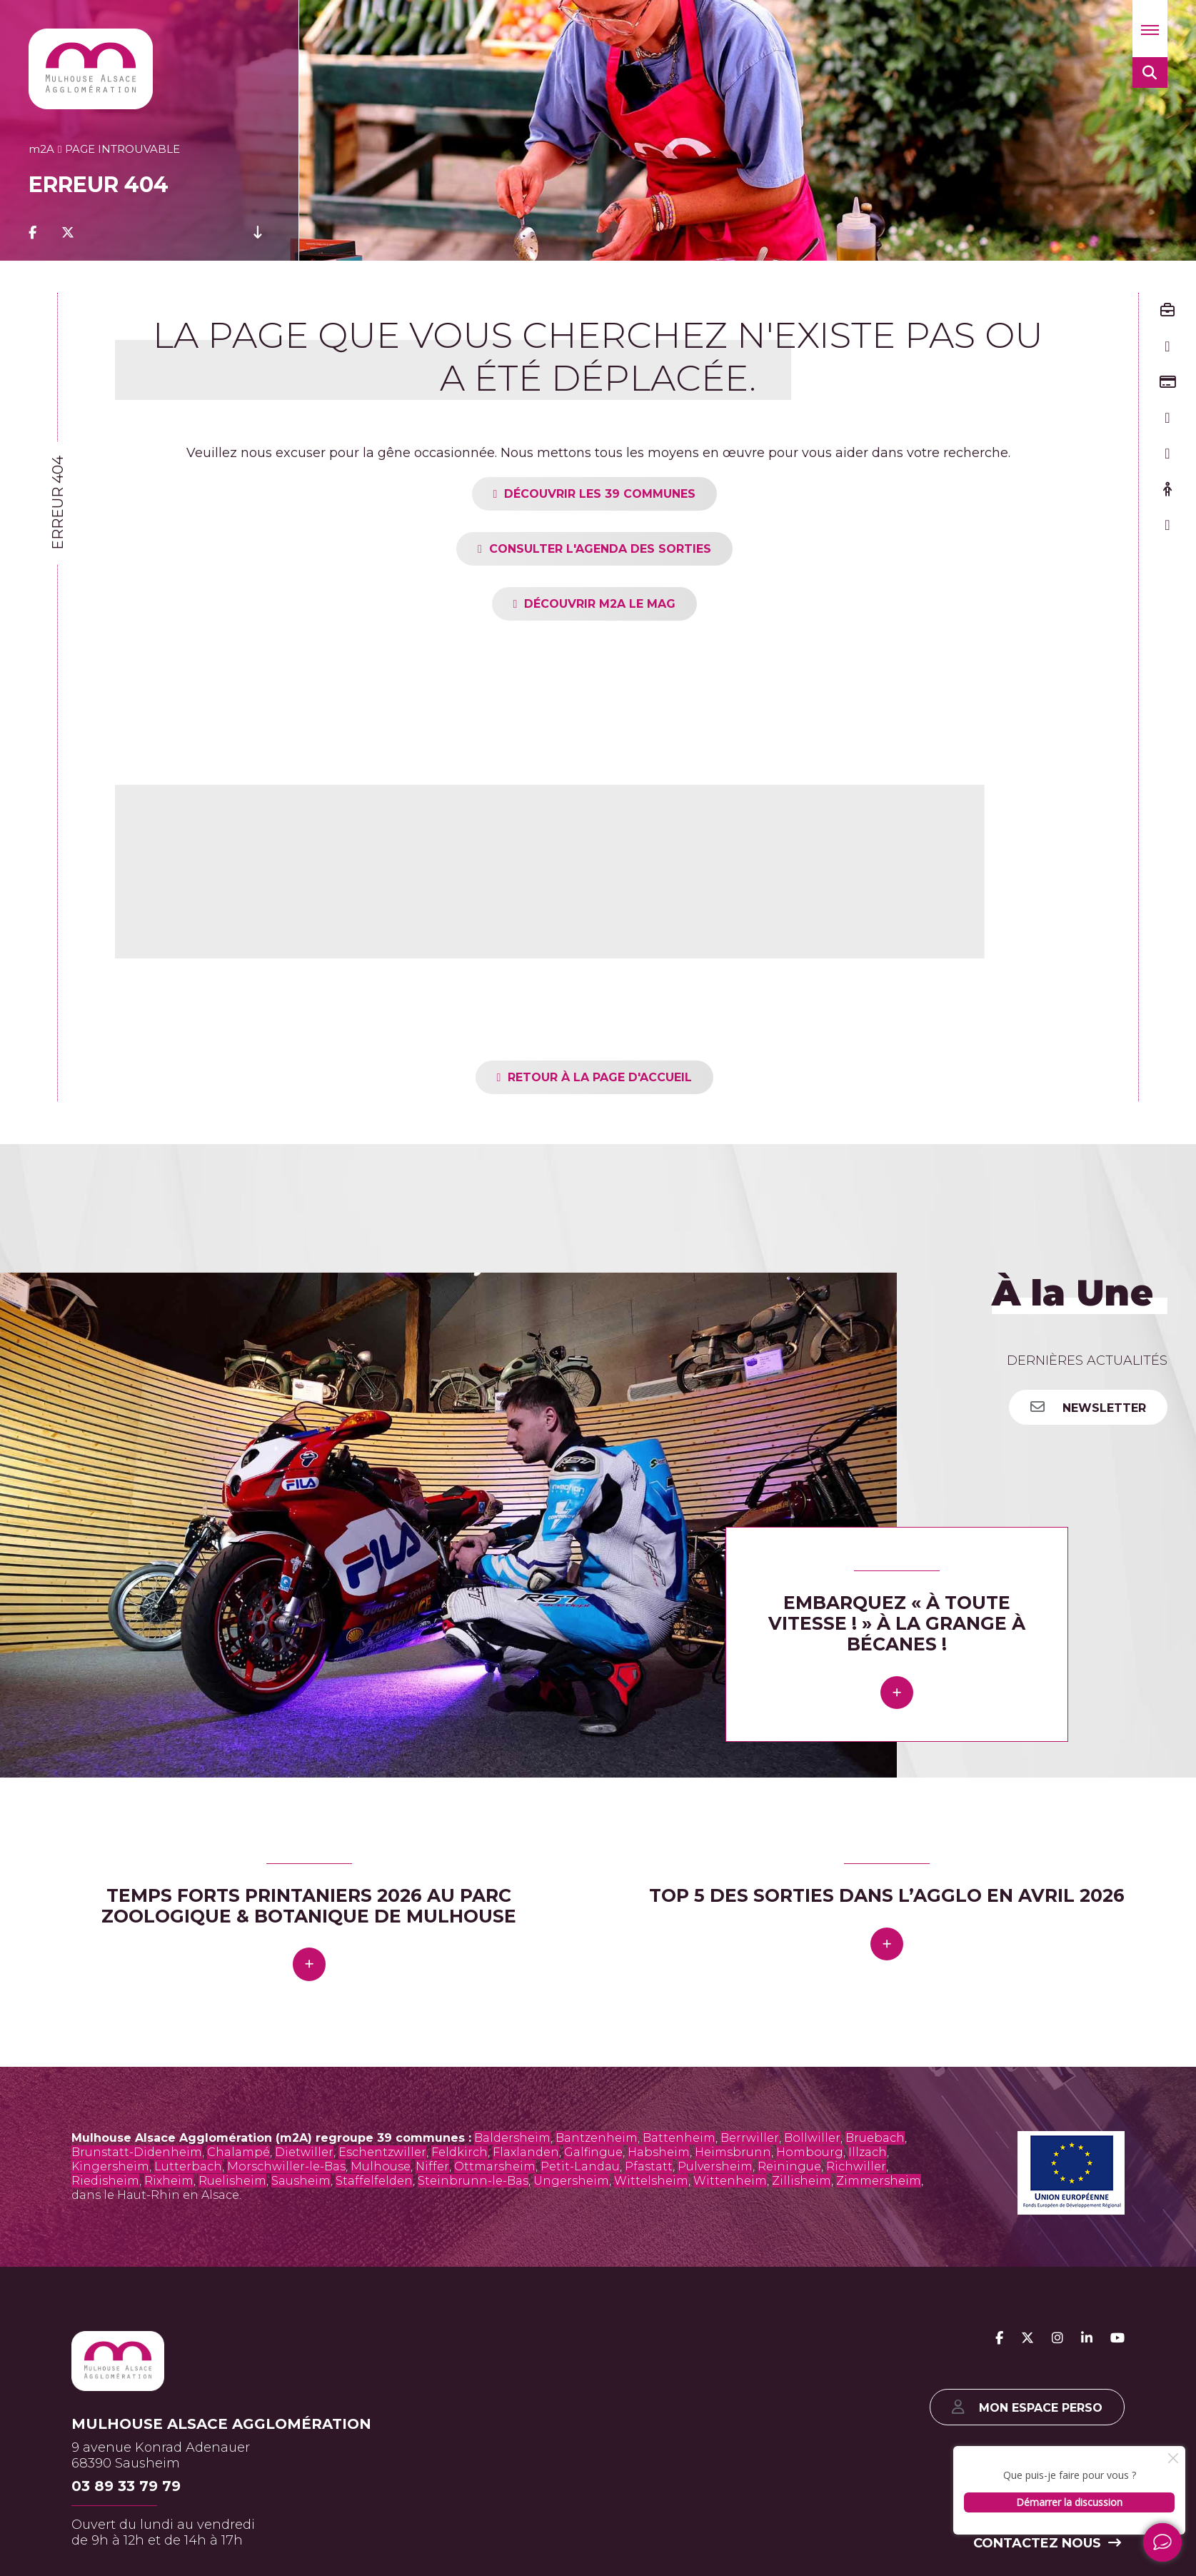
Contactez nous (1047, 2543)
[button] (1149, 28)
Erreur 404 (57, 503)
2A (41, 149)
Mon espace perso (1027, 2407)
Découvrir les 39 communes (599, 494)
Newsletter (1088, 1407)
